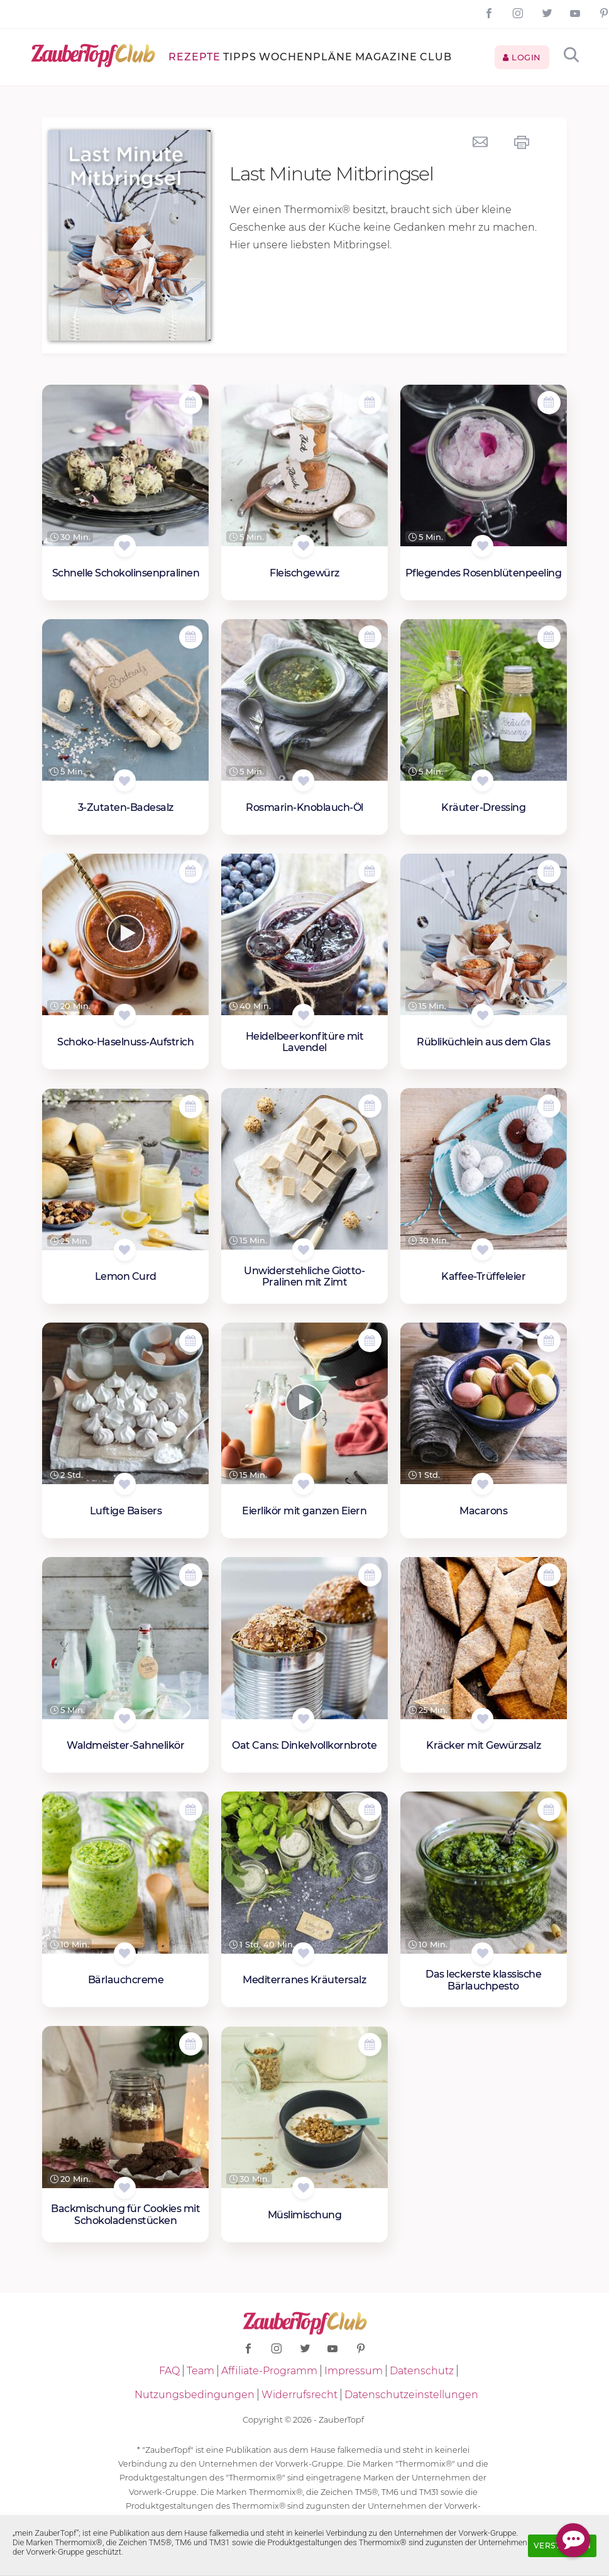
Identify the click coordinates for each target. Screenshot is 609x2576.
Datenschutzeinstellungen (411, 2395)
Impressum (353, 2371)
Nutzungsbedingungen (194, 2395)
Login (522, 57)
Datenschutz (422, 2371)
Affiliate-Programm (269, 2371)
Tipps (239, 57)
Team (200, 2371)
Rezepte (194, 57)
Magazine (386, 57)
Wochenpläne (306, 57)
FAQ (169, 2371)
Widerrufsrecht (299, 2395)
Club (436, 57)
